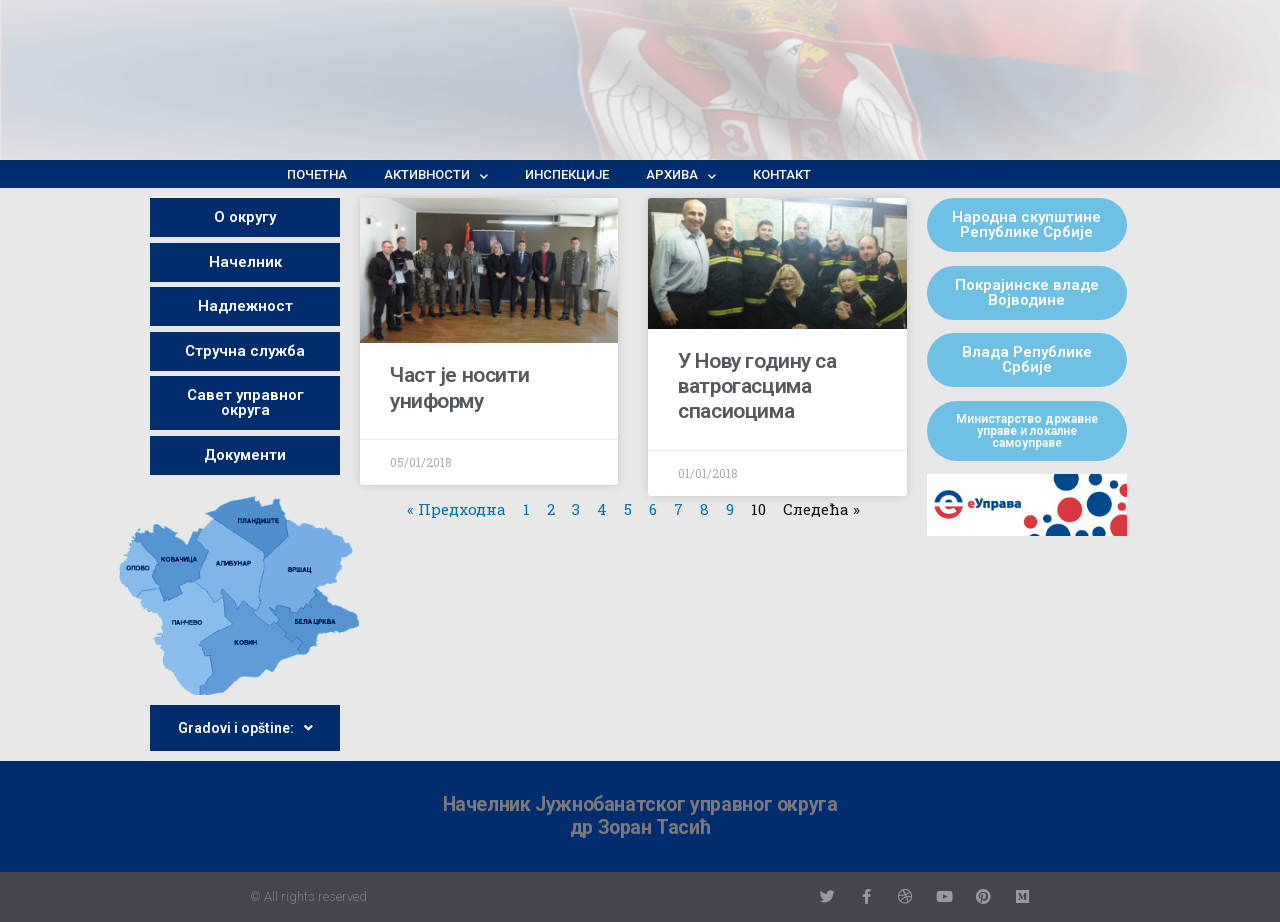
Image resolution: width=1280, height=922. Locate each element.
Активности (436, 175)
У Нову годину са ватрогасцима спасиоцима (757, 386)
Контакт (782, 174)
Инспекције (567, 174)
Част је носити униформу (459, 387)
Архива (681, 175)
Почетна (317, 174)
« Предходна (456, 509)
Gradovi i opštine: (245, 728)
